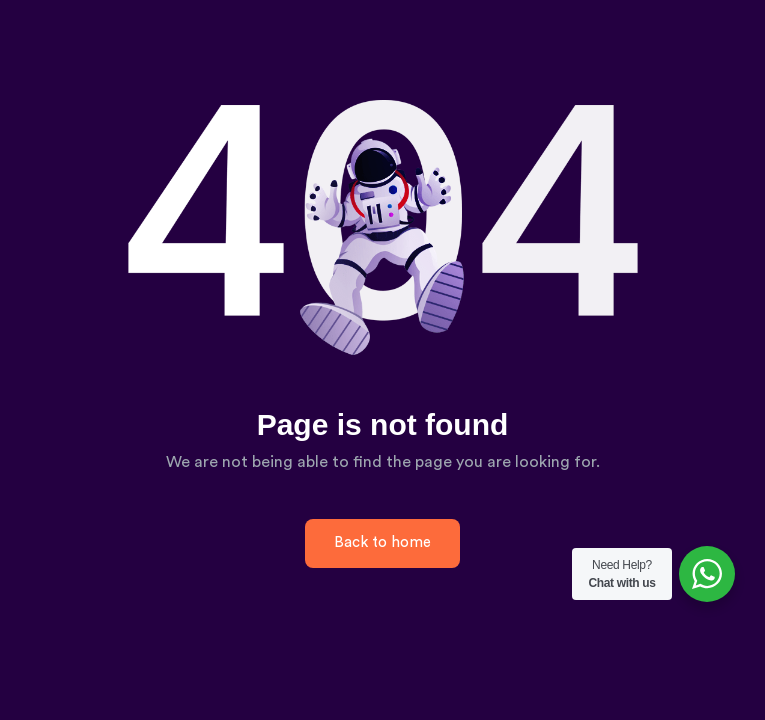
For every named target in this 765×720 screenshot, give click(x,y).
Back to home (382, 542)
